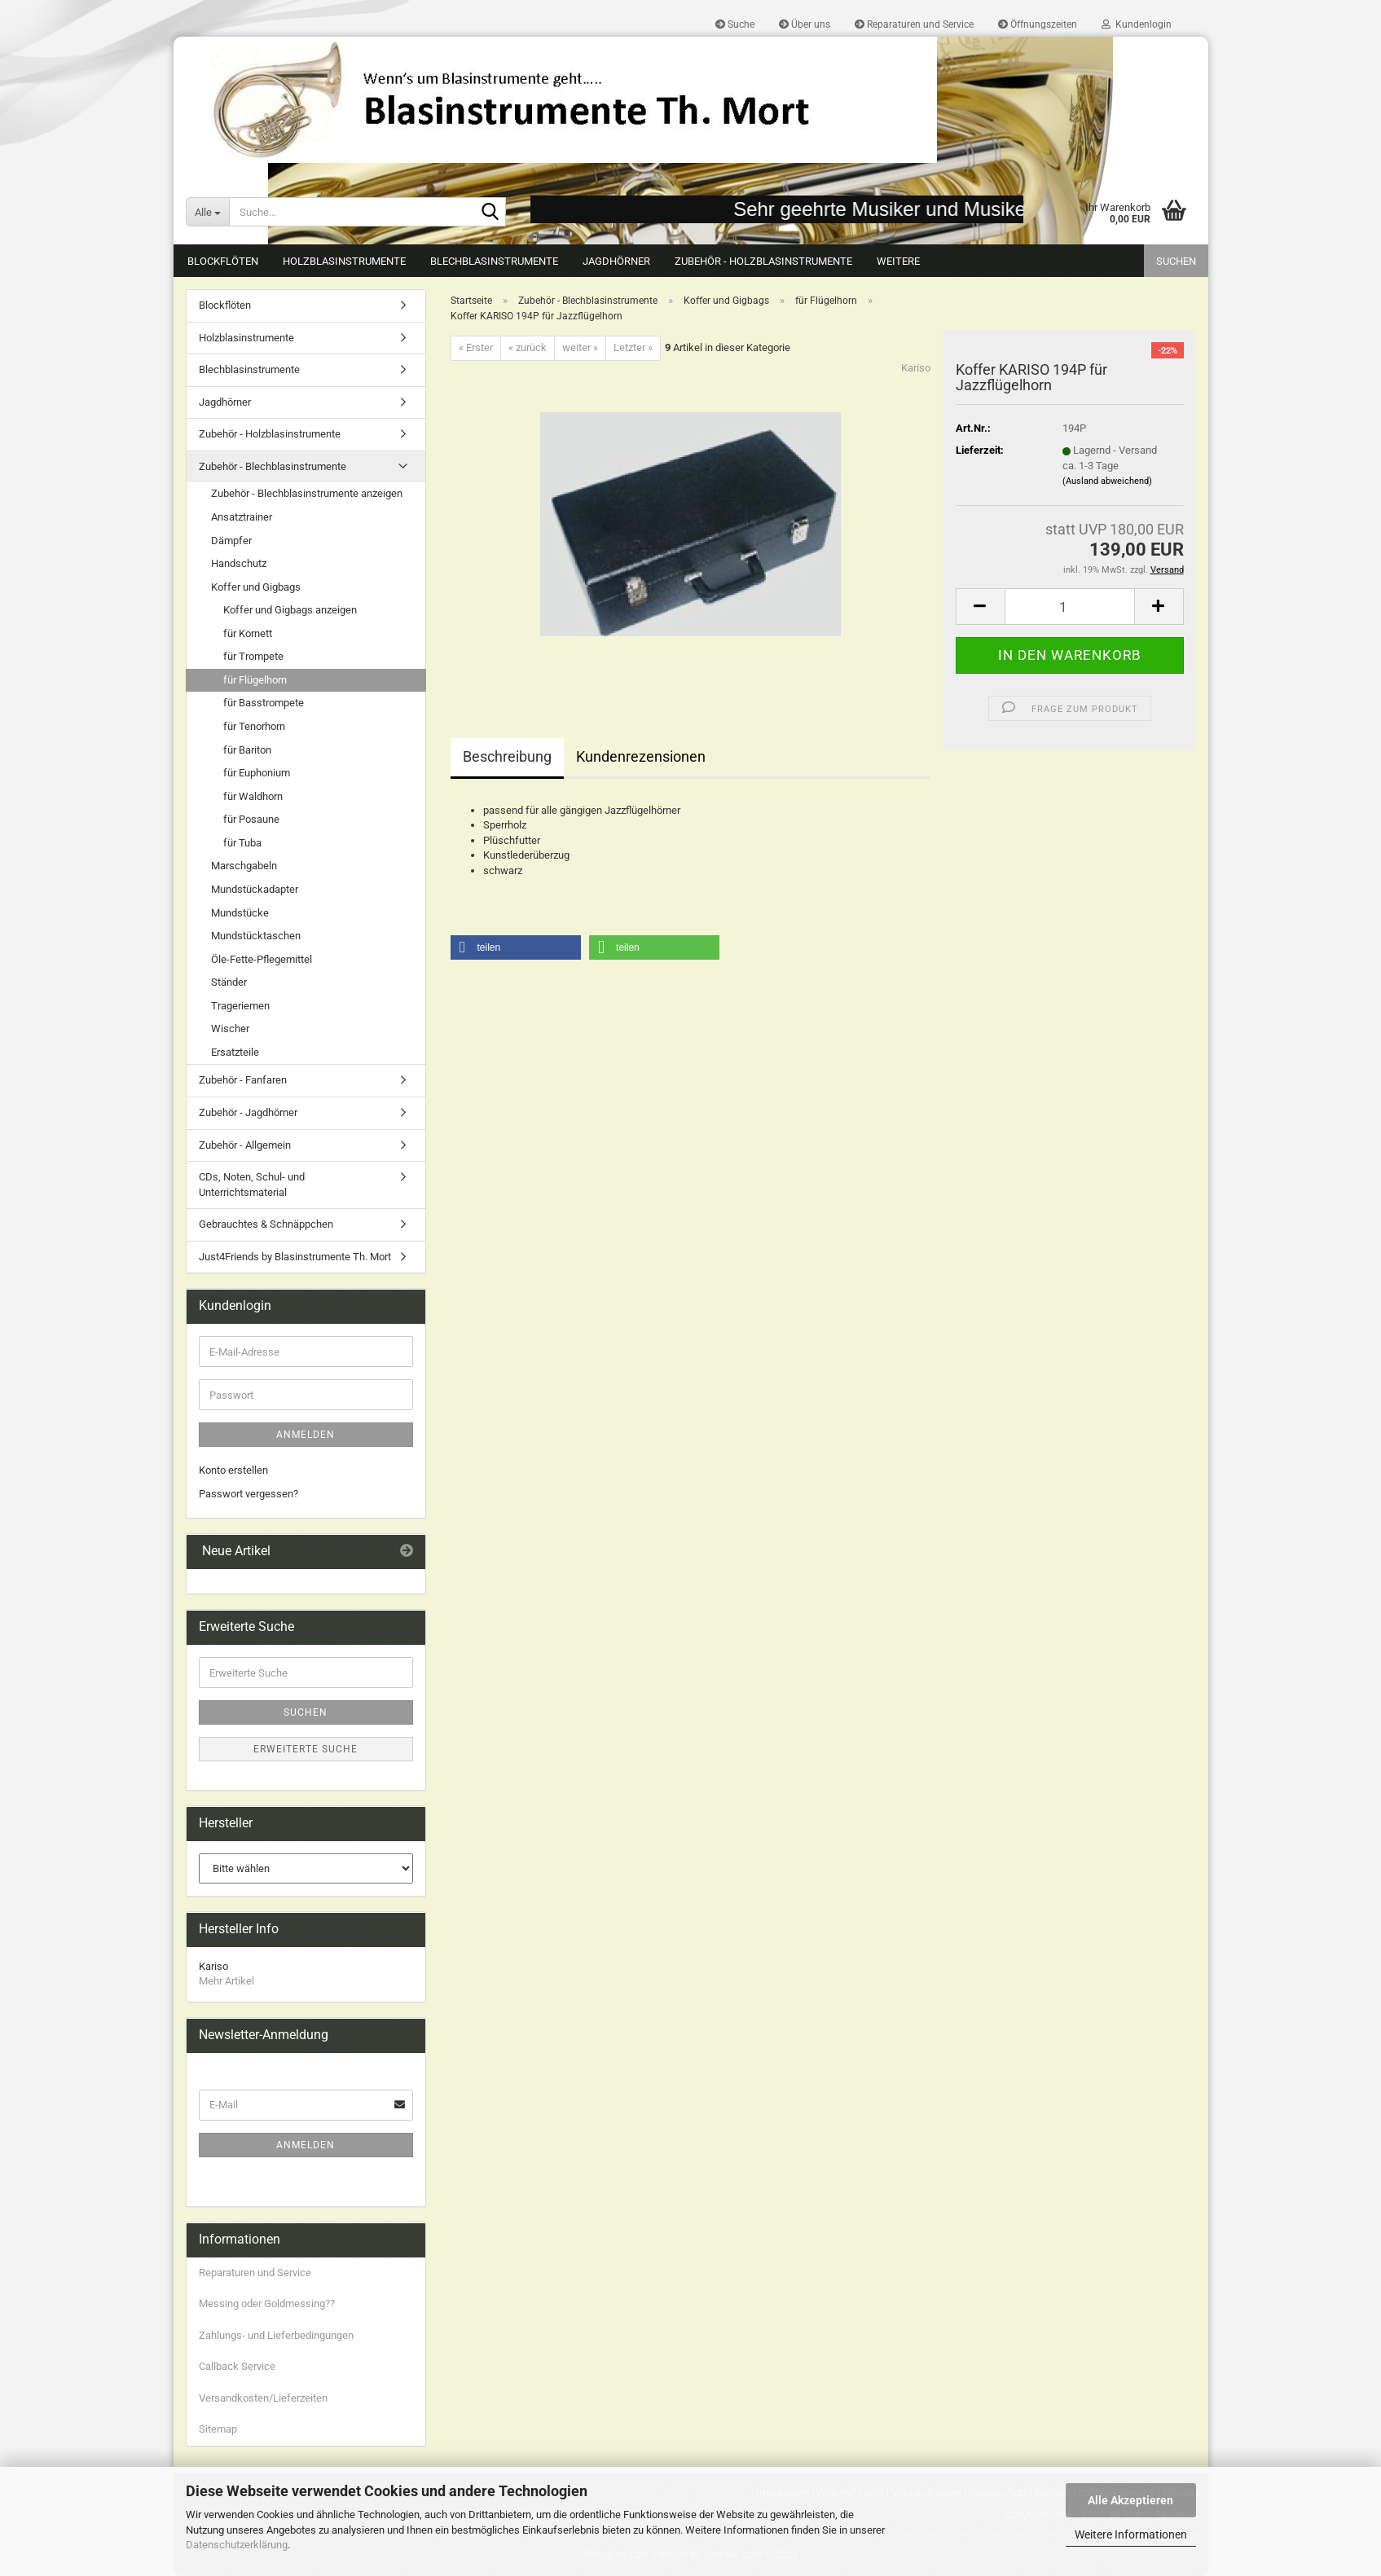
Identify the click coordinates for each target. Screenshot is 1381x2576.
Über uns (804, 24)
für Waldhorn (253, 796)
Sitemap (218, 2429)
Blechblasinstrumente (494, 261)
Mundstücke (240, 913)
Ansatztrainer (241, 517)
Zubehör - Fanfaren (243, 1080)
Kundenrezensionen (641, 756)
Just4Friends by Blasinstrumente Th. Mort (295, 1257)
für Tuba (242, 843)
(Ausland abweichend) (1107, 481)
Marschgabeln (244, 865)
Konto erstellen (233, 1470)
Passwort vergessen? (248, 1494)
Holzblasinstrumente (344, 261)
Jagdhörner (616, 261)
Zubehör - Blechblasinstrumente (272, 466)
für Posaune (251, 819)
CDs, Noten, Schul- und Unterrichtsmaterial (252, 1184)
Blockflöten (222, 261)
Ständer (229, 982)
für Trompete (253, 656)
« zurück (527, 347)
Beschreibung (507, 756)
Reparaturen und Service (914, 24)
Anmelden (305, 1434)
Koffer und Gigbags (256, 587)
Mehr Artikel (226, 1981)
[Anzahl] (1070, 606)
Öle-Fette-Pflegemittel (261, 959)
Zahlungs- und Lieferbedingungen (276, 2335)
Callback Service (237, 2366)
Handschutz (238, 563)
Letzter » (633, 347)
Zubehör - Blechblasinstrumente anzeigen (306, 493)
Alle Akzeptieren (1130, 2500)
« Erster (476, 347)
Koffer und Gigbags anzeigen (290, 610)
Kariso (915, 368)
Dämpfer (231, 540)
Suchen (1176, 261)
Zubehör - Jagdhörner (248, 1112)
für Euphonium (256, 773)
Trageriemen (240, 1006)
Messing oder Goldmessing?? (267, 2303)
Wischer (230, 1028)
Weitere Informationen (1131, 2534)
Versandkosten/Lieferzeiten (263, 2398)
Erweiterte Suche (305, 1749)
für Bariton (247, 750)
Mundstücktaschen (256, 936)
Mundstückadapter (254, 889)
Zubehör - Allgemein (245, 1145)
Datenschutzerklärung (237, 2545)
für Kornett (247, 633)
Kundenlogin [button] (1137, 24)
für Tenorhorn (254, 726)
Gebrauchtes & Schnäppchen (266, 1224)
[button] (980, 606)
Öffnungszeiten (1037, 24)
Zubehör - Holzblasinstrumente (763, 261)
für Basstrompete (263, 703)
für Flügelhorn (255, 680)
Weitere (898, 261)
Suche (734, 24)
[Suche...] (208, 211)
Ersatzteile (235, 1052)
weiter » (580, 347)
